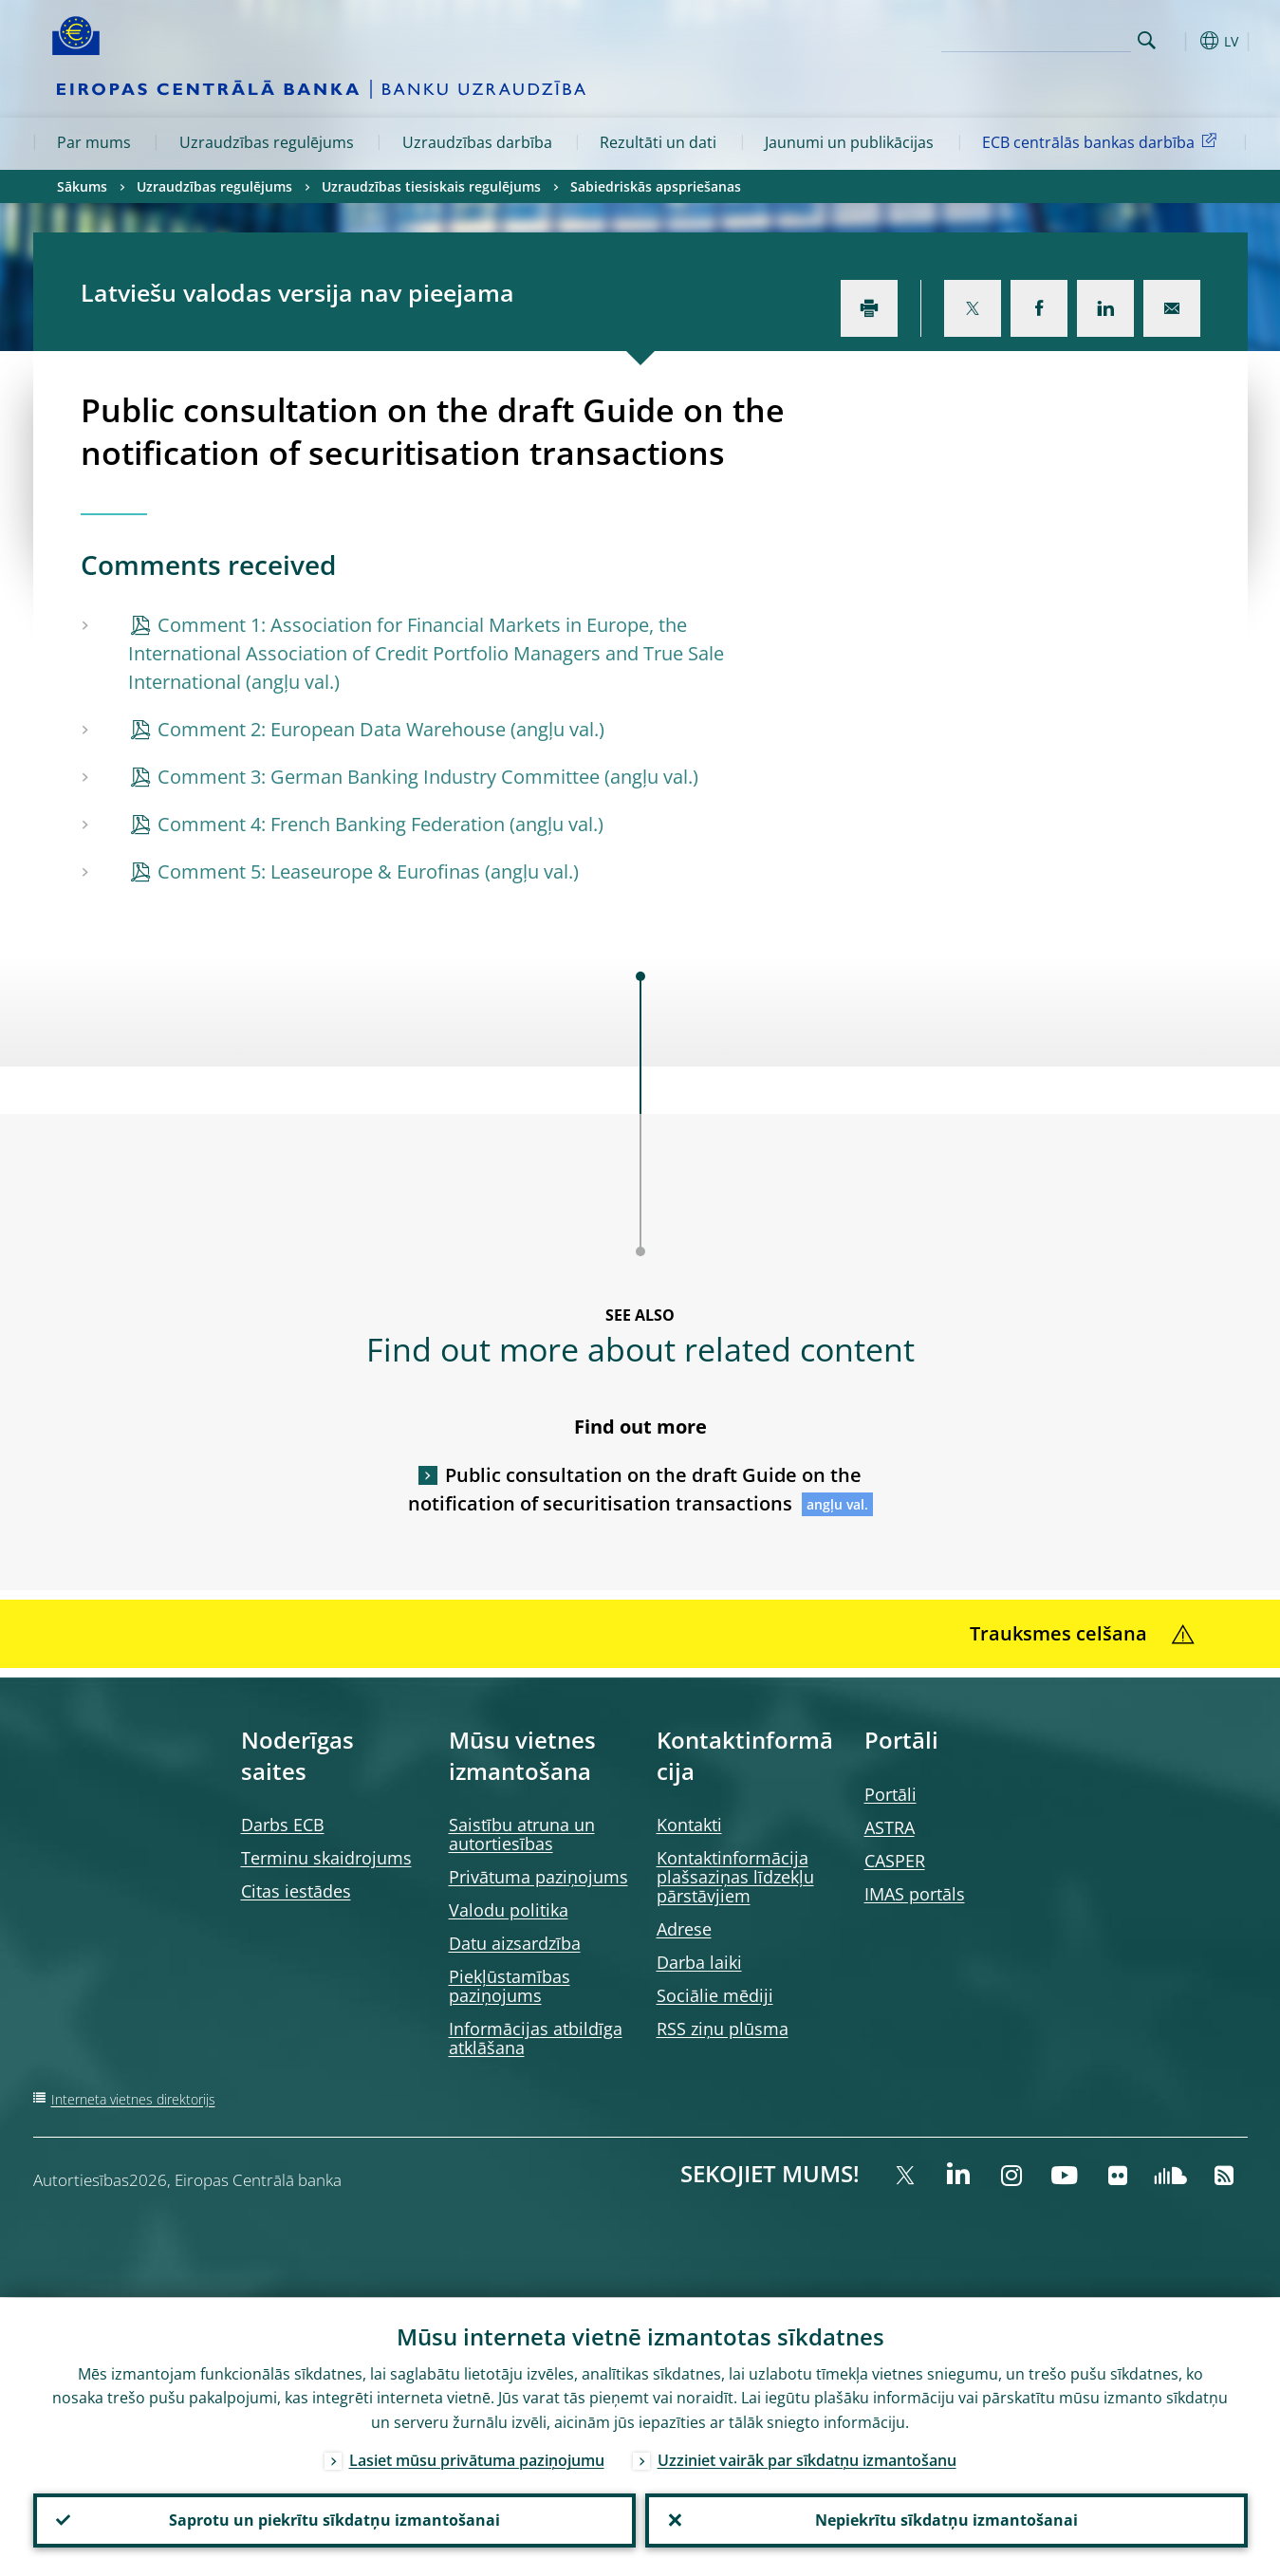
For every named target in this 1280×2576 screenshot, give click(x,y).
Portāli (890, 1794)
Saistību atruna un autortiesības (522, 1834)
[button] (1181, 41)
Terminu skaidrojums (326, 1857)
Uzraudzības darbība (477, 142)
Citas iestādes (296, 1891)
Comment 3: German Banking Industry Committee (379, 776)
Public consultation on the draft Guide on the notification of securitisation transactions (635, 1489)
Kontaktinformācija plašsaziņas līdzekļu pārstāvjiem (735, 1876)
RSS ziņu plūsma (722, 2028)
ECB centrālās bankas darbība (1102, 141)
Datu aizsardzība (515, 1943)
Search (1146, 40)
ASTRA (889, 1827)
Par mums (94, 142)
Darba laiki (699, 1962)
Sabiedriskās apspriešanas (655, 186)
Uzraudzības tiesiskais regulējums (431, 186)
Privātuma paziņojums (538, 1876)
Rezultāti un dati (658, 142)
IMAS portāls (914, 1893)
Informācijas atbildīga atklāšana (535, 2038)
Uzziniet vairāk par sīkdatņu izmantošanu (807, 2459)
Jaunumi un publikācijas (849, 142)
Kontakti (689, 1824)
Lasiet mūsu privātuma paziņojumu (476, 2459)
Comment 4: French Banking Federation (331, 824)
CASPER (894, 1860)
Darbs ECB (283, 1824)
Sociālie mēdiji (715, 1995)
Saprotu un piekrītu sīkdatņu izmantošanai (334, 2520)
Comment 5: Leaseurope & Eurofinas (319, 871)
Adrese (684, 1929)
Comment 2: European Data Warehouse (332, 729)
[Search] (1036, 38)
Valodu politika (508, 1910)
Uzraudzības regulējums (266, 142)
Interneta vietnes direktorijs (133, 2099)
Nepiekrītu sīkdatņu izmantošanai (946, 2520)
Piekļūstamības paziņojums (509, 1986)
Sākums (82, 186)
